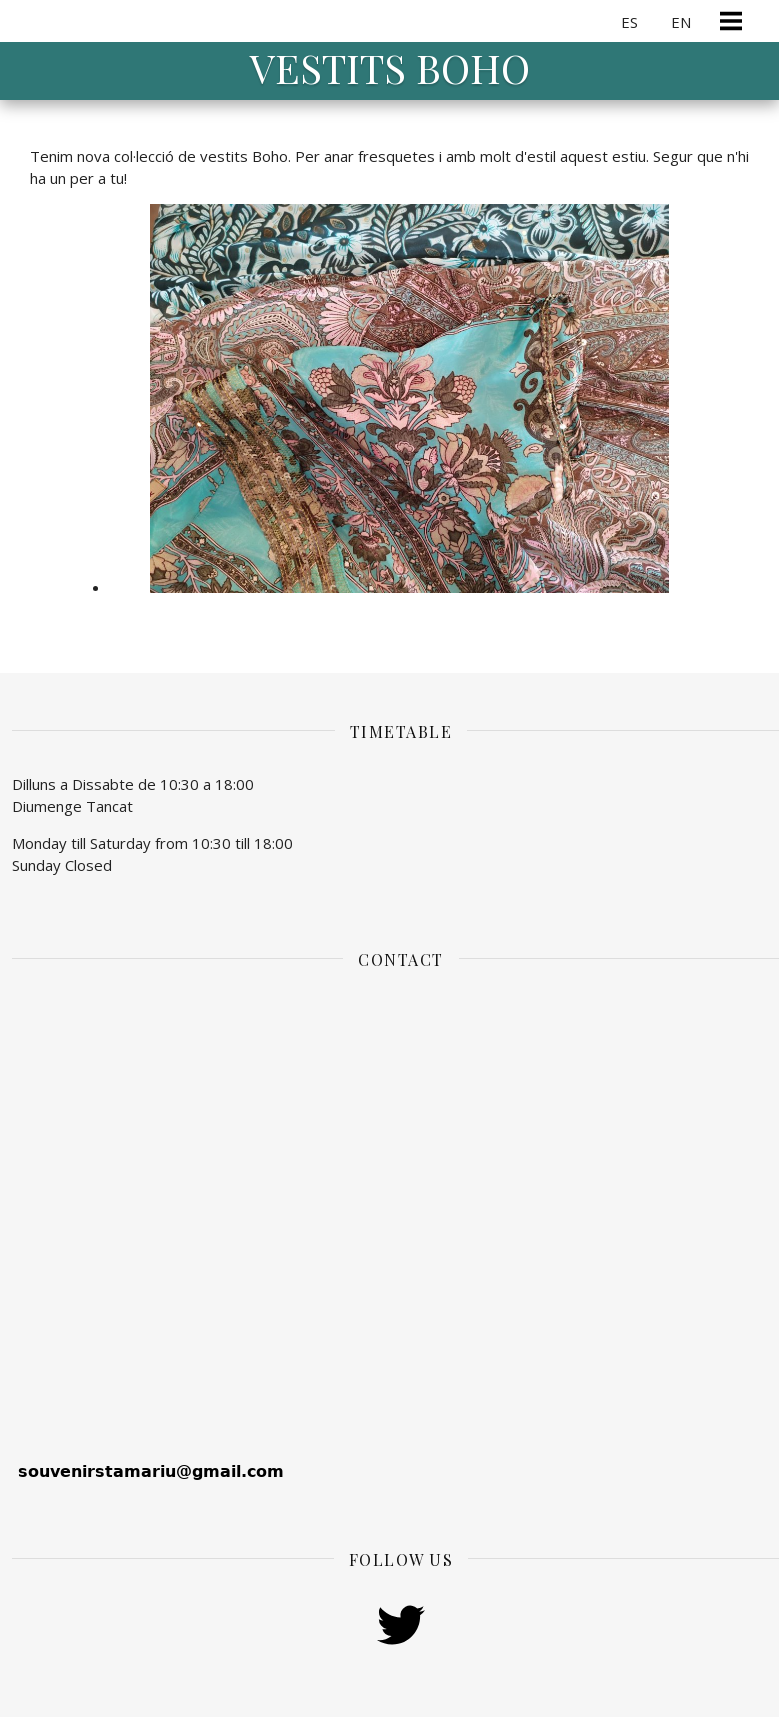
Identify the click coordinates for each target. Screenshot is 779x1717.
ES (629, 22)
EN (681, 22)
